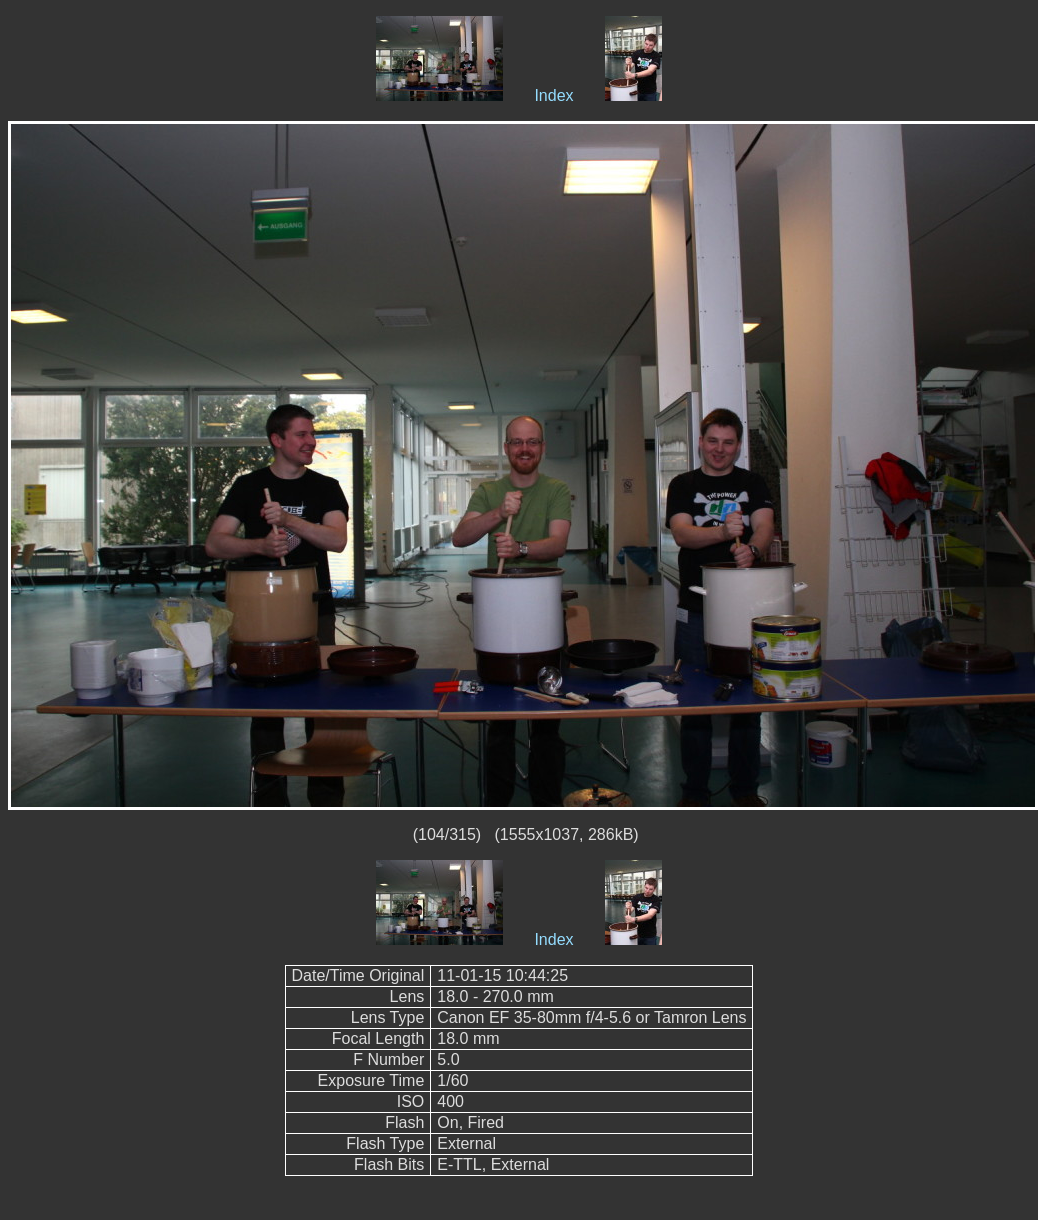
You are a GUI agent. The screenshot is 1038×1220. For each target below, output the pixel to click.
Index (553, 95)
